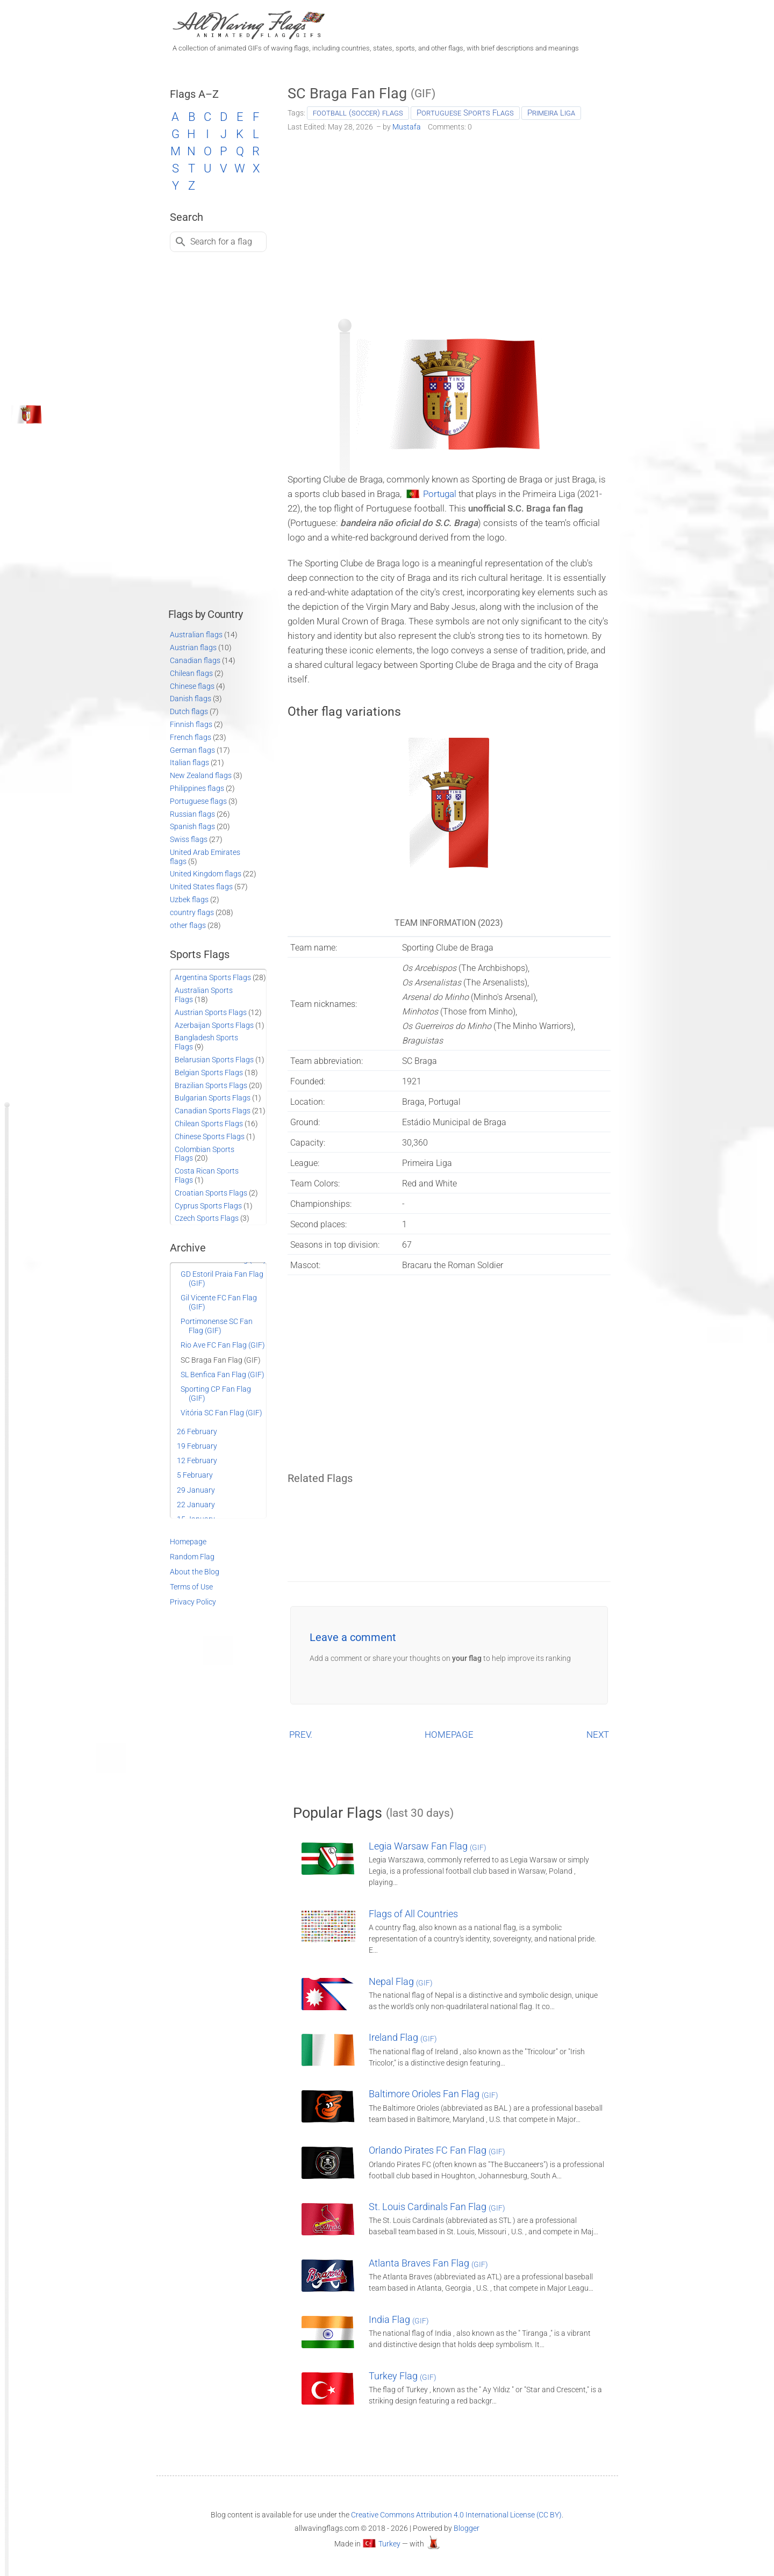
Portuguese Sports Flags (465, 113)
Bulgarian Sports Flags (212, 1097)
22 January (196, 1504)
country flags (192, 912)
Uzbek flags (189, 899)
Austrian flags (193, 647)
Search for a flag (221, 241)
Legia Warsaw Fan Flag (427, 1846)
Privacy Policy (193, 1602)
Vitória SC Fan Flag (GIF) (221, 1412)
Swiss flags (188, 839)
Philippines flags (197, 788)
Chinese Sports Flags (210, 1136)
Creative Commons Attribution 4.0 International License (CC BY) (456, 2514)
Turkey (389, 2543)
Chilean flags (191, 673)
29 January (196, 1490)
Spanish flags (192, 826)
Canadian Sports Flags (212, 1110)
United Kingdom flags (205, 873)
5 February (195, 1475)
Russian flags (192, 814)
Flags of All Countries (413, 1913)
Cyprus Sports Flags (208, 1205)
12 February (197, 1460)
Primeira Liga (551, 113)
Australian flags (196, 634)
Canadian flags (195, 660)
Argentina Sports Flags (213, 977)
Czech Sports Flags (207, 1218)
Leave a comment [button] (353, 1637)
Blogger (466, 2528)
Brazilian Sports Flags (211, 1085)
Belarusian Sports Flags (214, 1059)
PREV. (300, 1734)
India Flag (399, 2319)
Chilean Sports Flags (209, 1123)
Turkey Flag (402, 2375)
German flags (192, 750)
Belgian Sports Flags (209, 1072)
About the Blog (194, 1571)
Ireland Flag (403, 2037)
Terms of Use (191, 1586)
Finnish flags (191, 724)
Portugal (439, 493)
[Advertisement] (449, 221)
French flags (190, 737)
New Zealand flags (201, 775)
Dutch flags (189, 711)
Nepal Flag (401, 1981)
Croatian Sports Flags (211, 1193)
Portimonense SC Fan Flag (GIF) (217, 1326)
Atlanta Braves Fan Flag (428, 2263)
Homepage (188, 1541)
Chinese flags (192, 686)
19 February (197, 1446)
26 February (197, 1431)
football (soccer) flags (358, 113)
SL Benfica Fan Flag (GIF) (222, 1374)
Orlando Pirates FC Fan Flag (437, 2150)
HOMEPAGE (449, 1734)
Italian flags (189, 762)
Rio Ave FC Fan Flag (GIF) (223, 1345)
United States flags (201, 886)
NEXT (597, 1734)
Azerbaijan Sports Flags (214, 1025)
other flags (188, 925)
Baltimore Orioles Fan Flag (433, 2093)
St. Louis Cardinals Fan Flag (437, 2206)
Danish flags (190, 698)
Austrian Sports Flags (211, 1012)
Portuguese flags (198, 801)
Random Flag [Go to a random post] (192, 1556)
